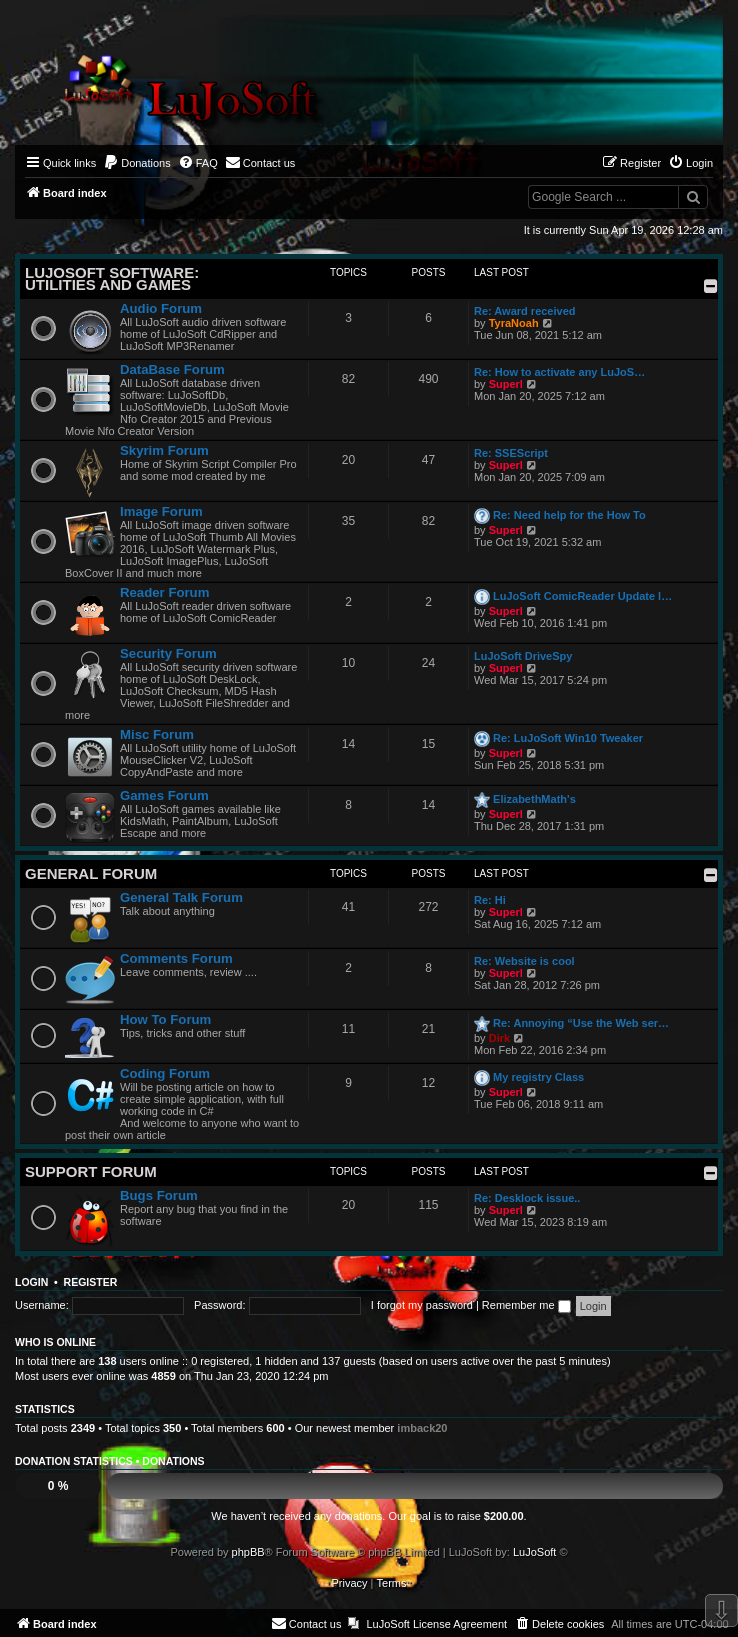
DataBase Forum (172, 369)
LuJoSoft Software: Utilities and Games (112, 278)
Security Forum (168, 653)
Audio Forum (161, 308)
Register (91, 1282)
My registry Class (538, 1077)
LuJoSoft (534, 1552)
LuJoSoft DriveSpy (523, 656)
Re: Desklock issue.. (527, 1198)
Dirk (499, 1038)
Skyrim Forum (164, 450)
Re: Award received (525, 311)
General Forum (91, 873)
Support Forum (91, 1171)
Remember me (526, 1305)
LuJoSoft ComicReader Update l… (582, 596)
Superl (506, 384)
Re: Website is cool (524, 961)
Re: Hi (490, 900)
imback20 (422, 1428)
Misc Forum (157, 734)
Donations (173, 1461)
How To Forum (165, 1019)
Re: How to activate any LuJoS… (559, 372)
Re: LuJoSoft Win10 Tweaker (568, 738)
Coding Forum (165, 1073)
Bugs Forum (159, 1195)
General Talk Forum (181, 897)
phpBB (248, 1552)
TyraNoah (514, 323)
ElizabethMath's (534, 799)
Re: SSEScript (511, 453)
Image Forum (161, 511)
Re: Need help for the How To (569, 515)
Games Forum (164, 795)
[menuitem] (137, 163)
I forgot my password (422, 1305)
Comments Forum (176, 958)
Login (31, 1282)
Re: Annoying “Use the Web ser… (581, 1023)
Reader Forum (164, 592)
